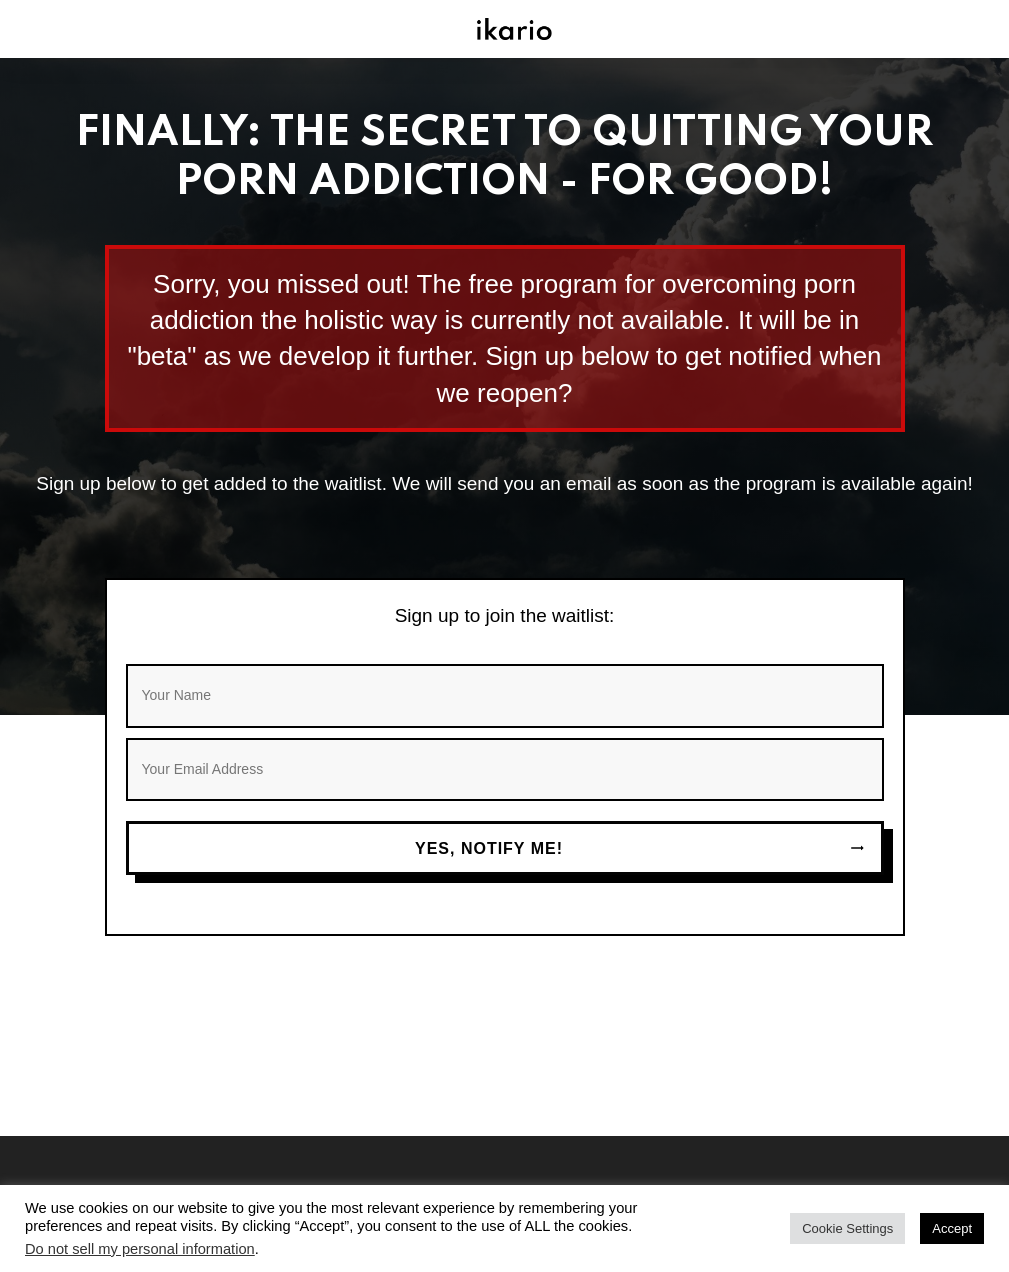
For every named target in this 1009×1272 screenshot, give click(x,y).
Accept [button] (952, 1228)
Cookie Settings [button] (847, 1228)
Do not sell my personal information (140, 1249)
